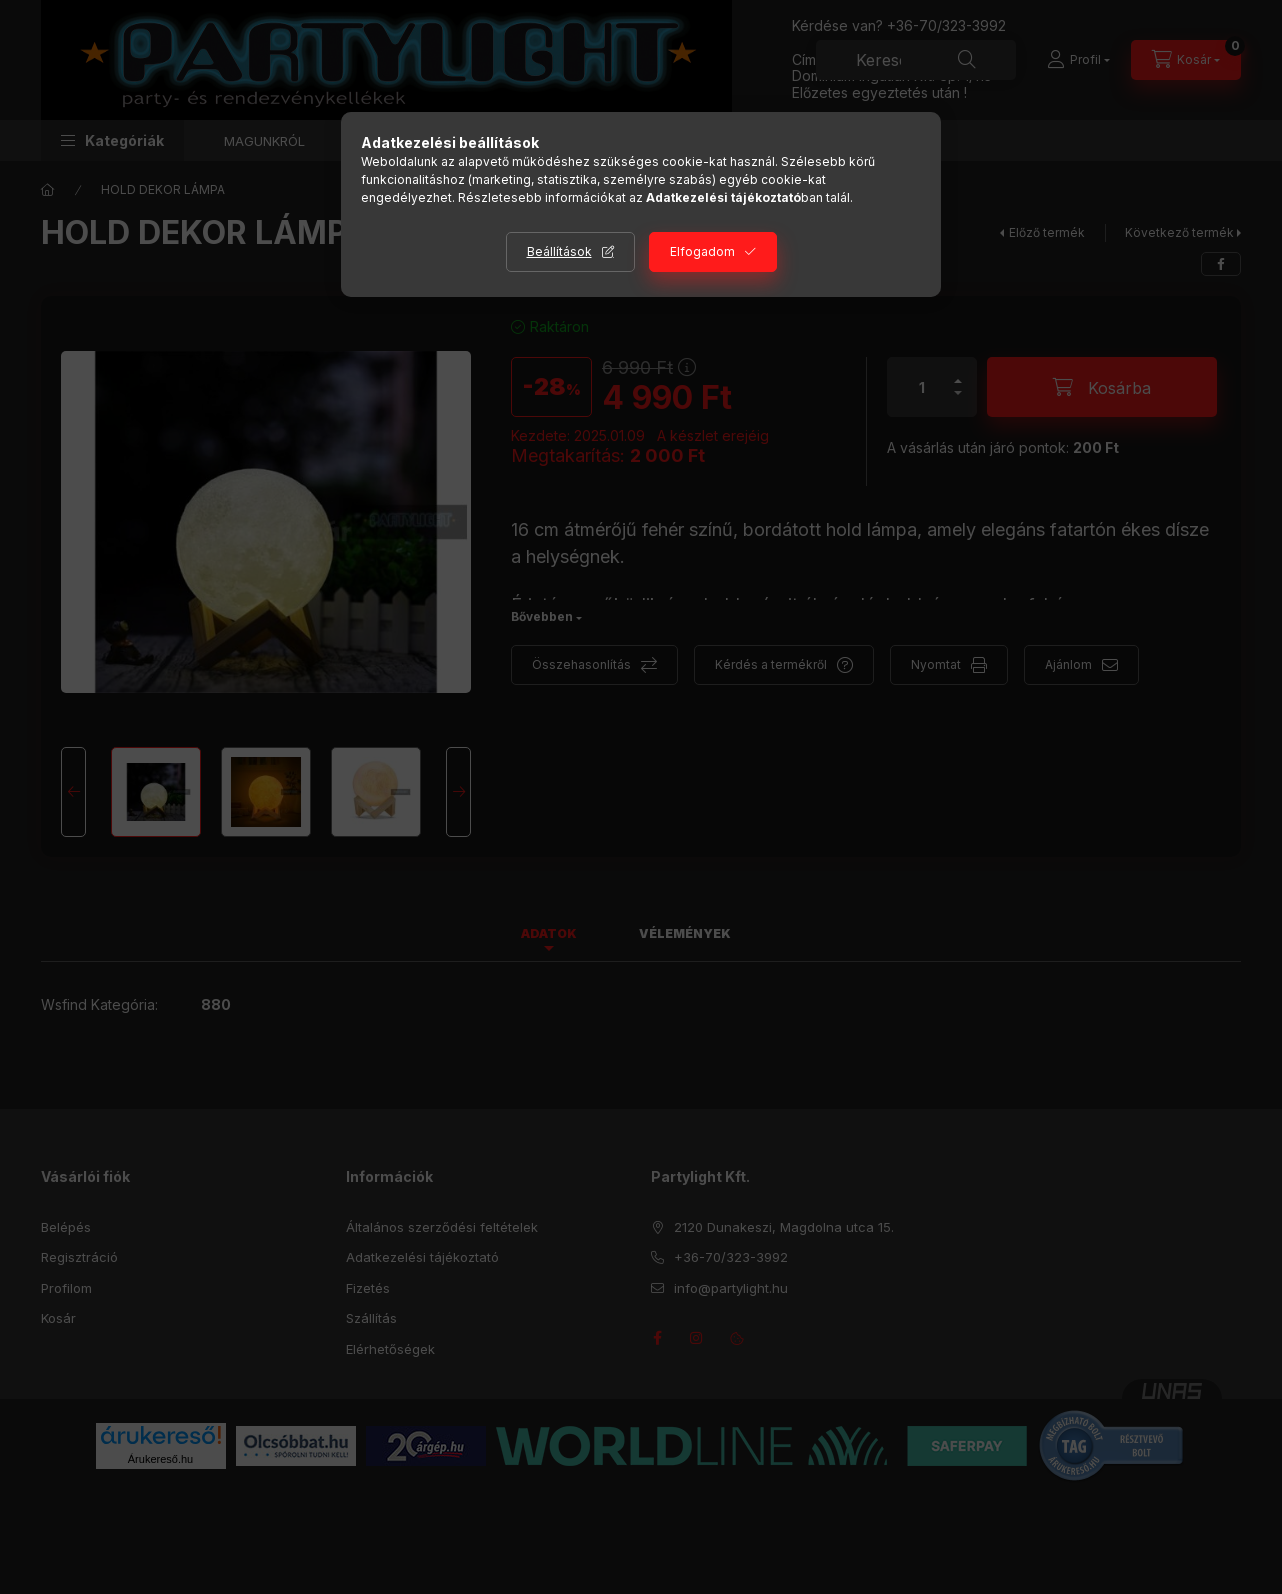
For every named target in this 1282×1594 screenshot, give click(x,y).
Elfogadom (702, 251)
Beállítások (559, 251)
